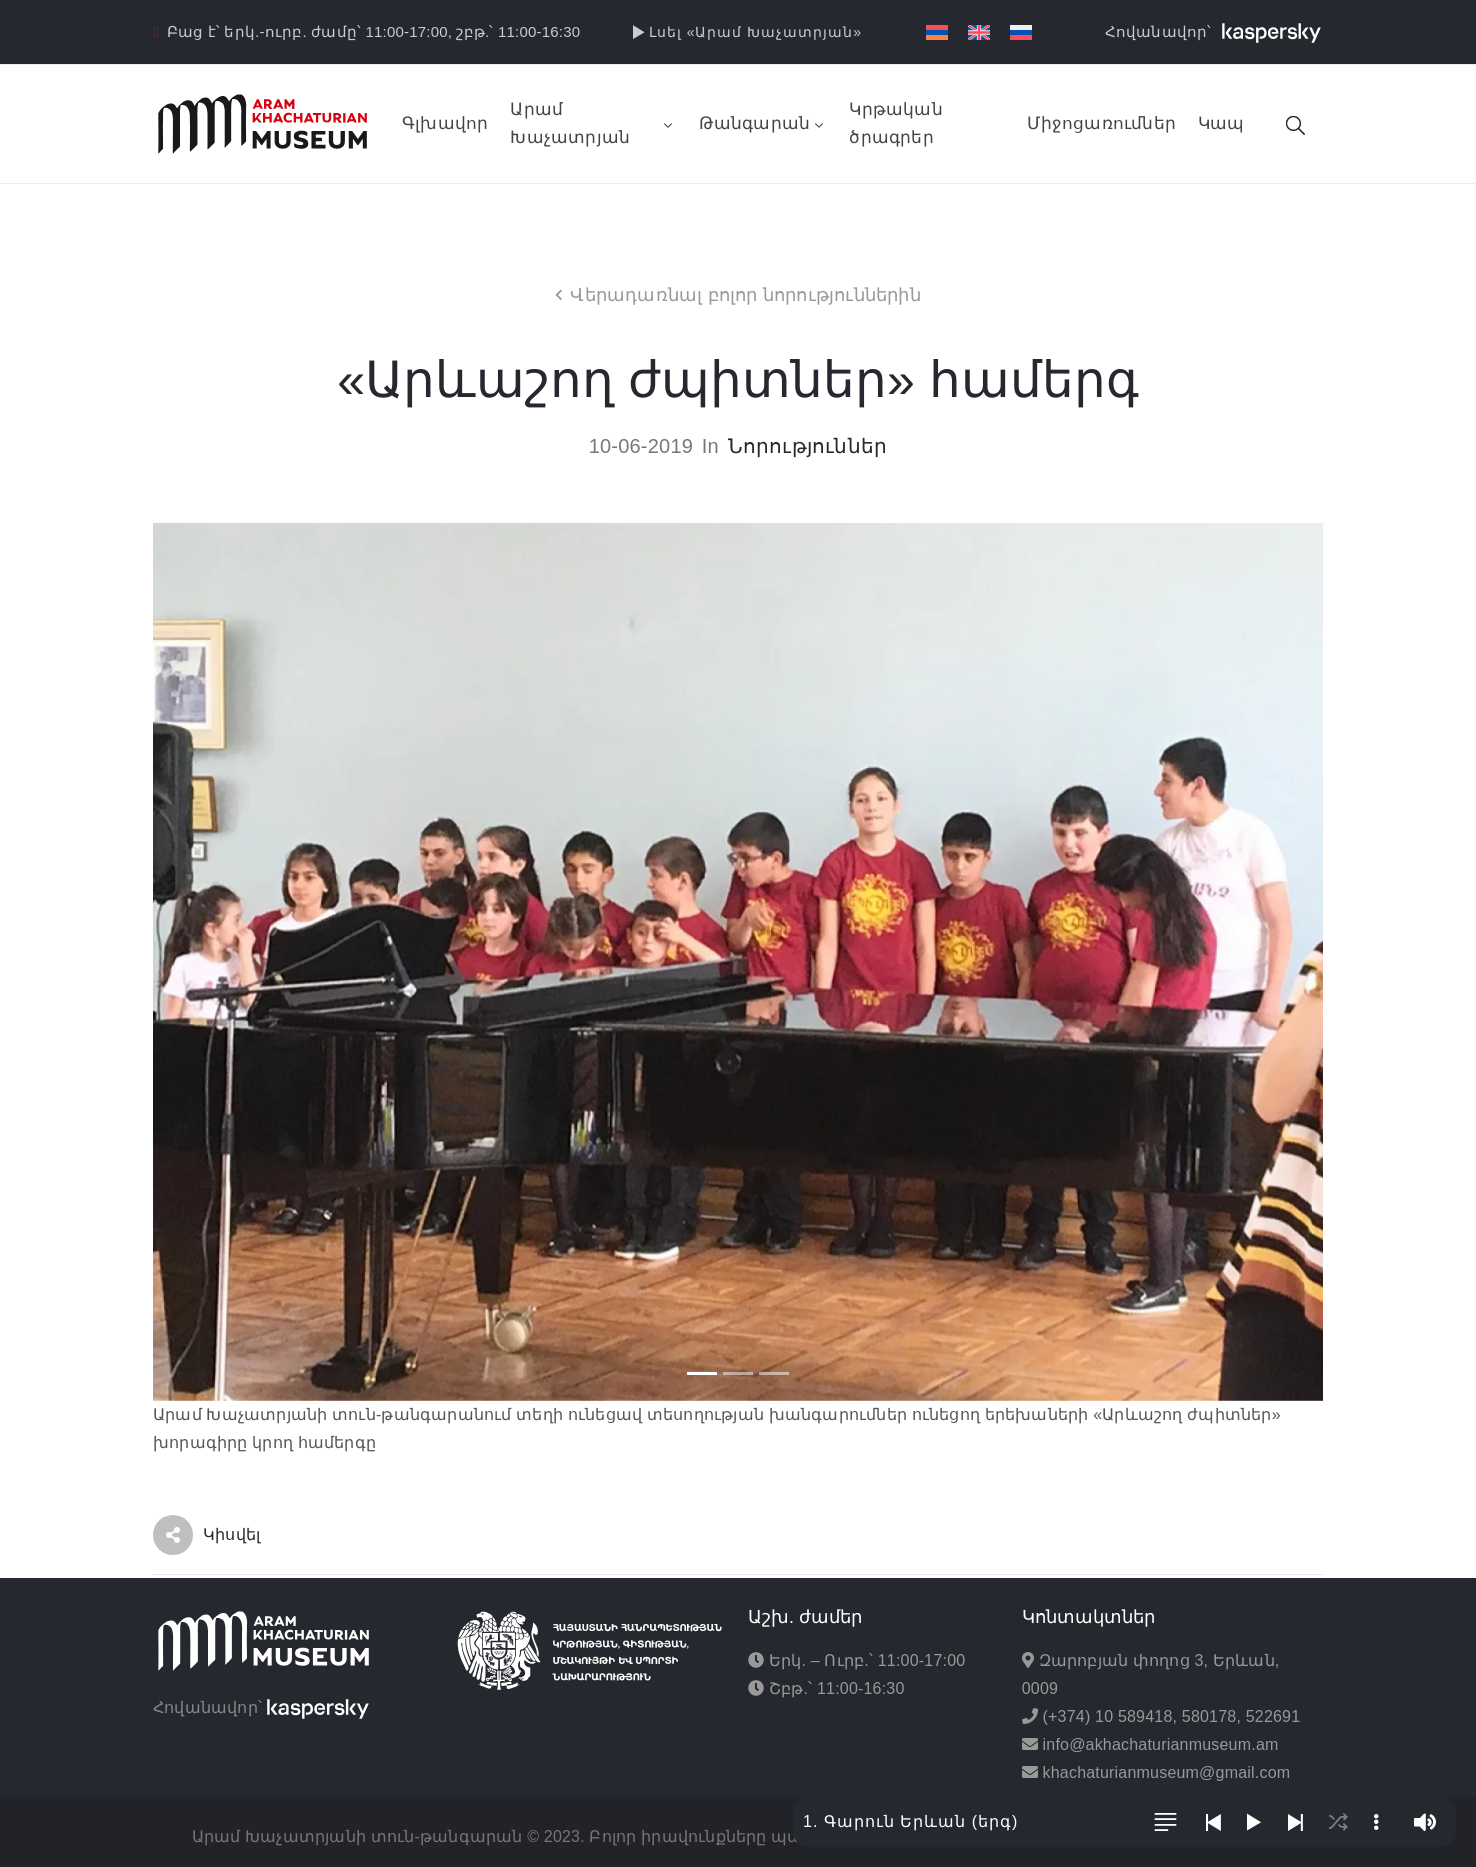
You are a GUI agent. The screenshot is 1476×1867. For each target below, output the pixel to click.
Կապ (1221, 123)
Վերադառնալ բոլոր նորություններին (745, 295)
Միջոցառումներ (1101, 123)
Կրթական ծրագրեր (895, 123)
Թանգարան (763, 123)
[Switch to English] (979, 32)
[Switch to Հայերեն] (937, 32)
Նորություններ (808, 446)
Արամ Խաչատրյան (593, 123)
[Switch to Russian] (1021, 32)
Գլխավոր (445, 123)
